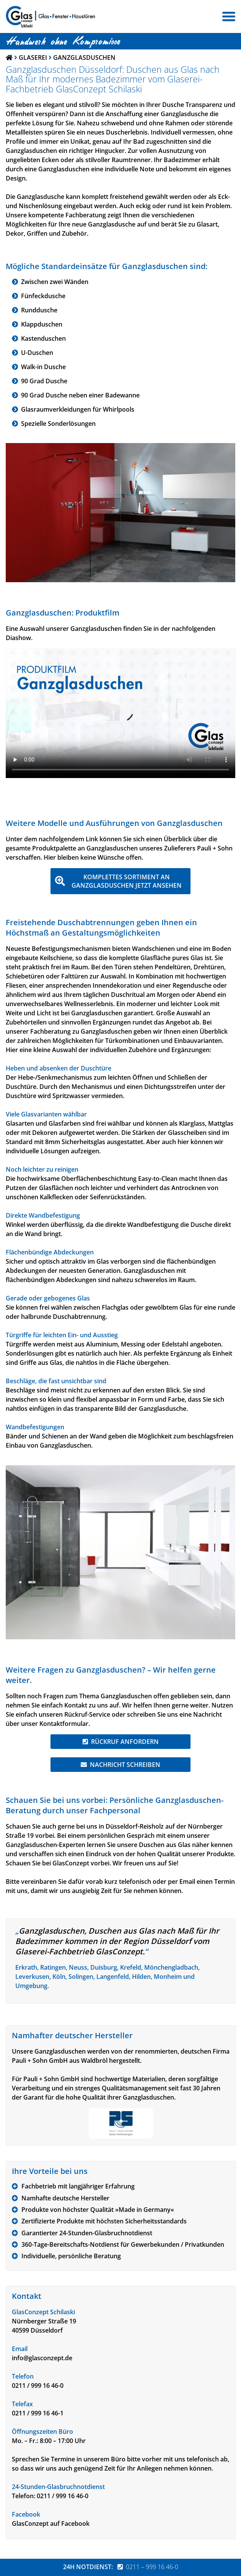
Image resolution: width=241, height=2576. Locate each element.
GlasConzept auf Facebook (51, 2523)
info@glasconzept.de (42, 2358)
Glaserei (33, 57)
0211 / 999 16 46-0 (38, 2385)
